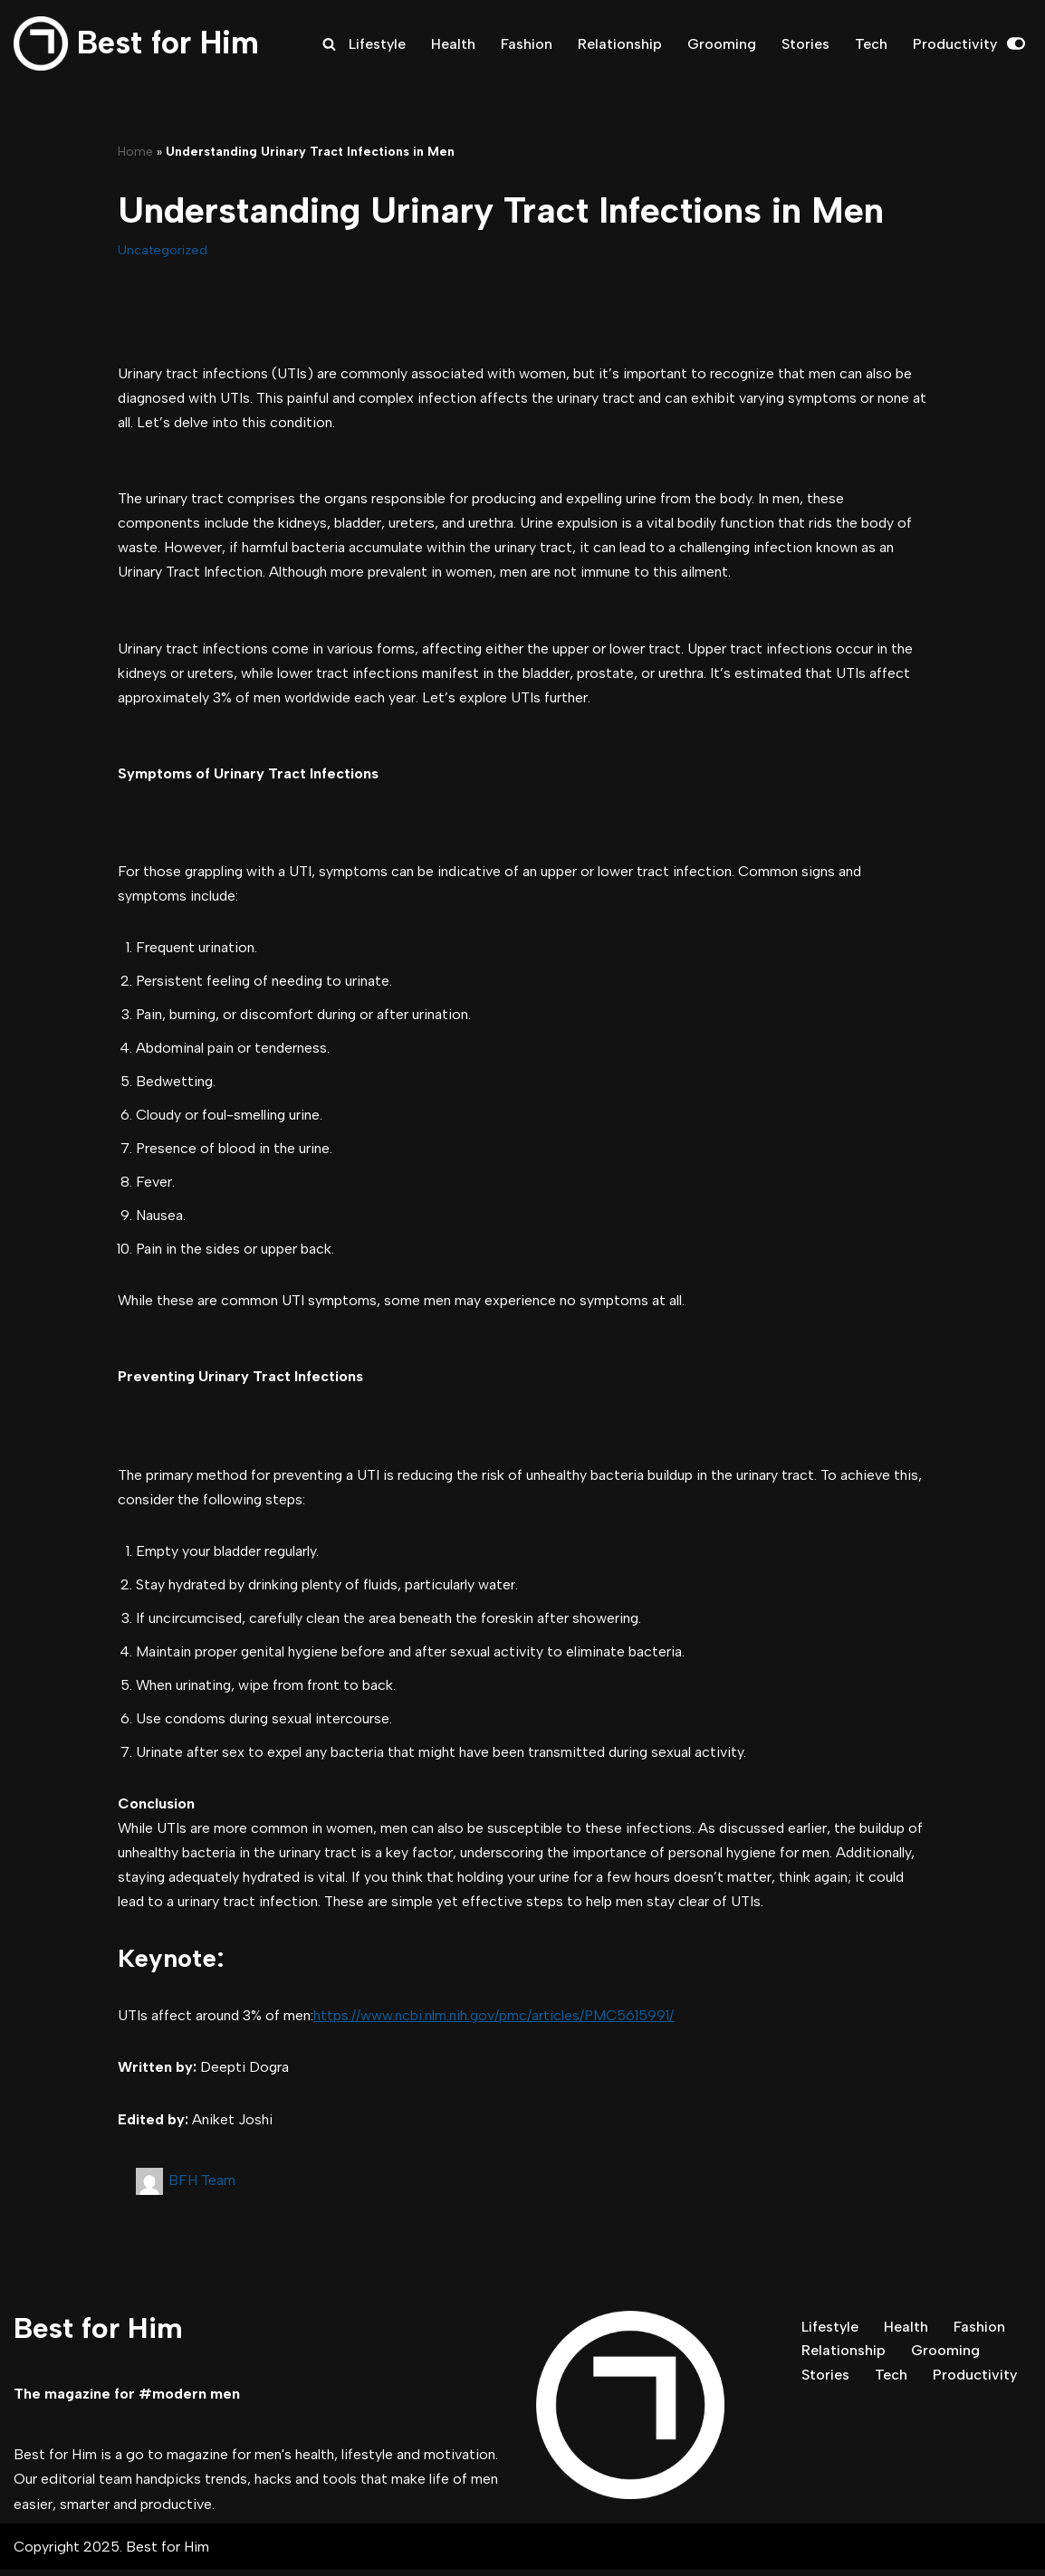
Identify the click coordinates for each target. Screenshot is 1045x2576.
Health (453, 43)
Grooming (721, 43)
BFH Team (201, 2186)
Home (135, 151)
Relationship (620, 43)
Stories (805, 43)
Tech (871, 43)
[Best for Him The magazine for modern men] (136, 43)
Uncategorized (162, 250)
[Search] (329, 44)
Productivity (955, 43)
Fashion (526, 43)
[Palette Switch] (1016, 43)
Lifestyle (377, 43)
